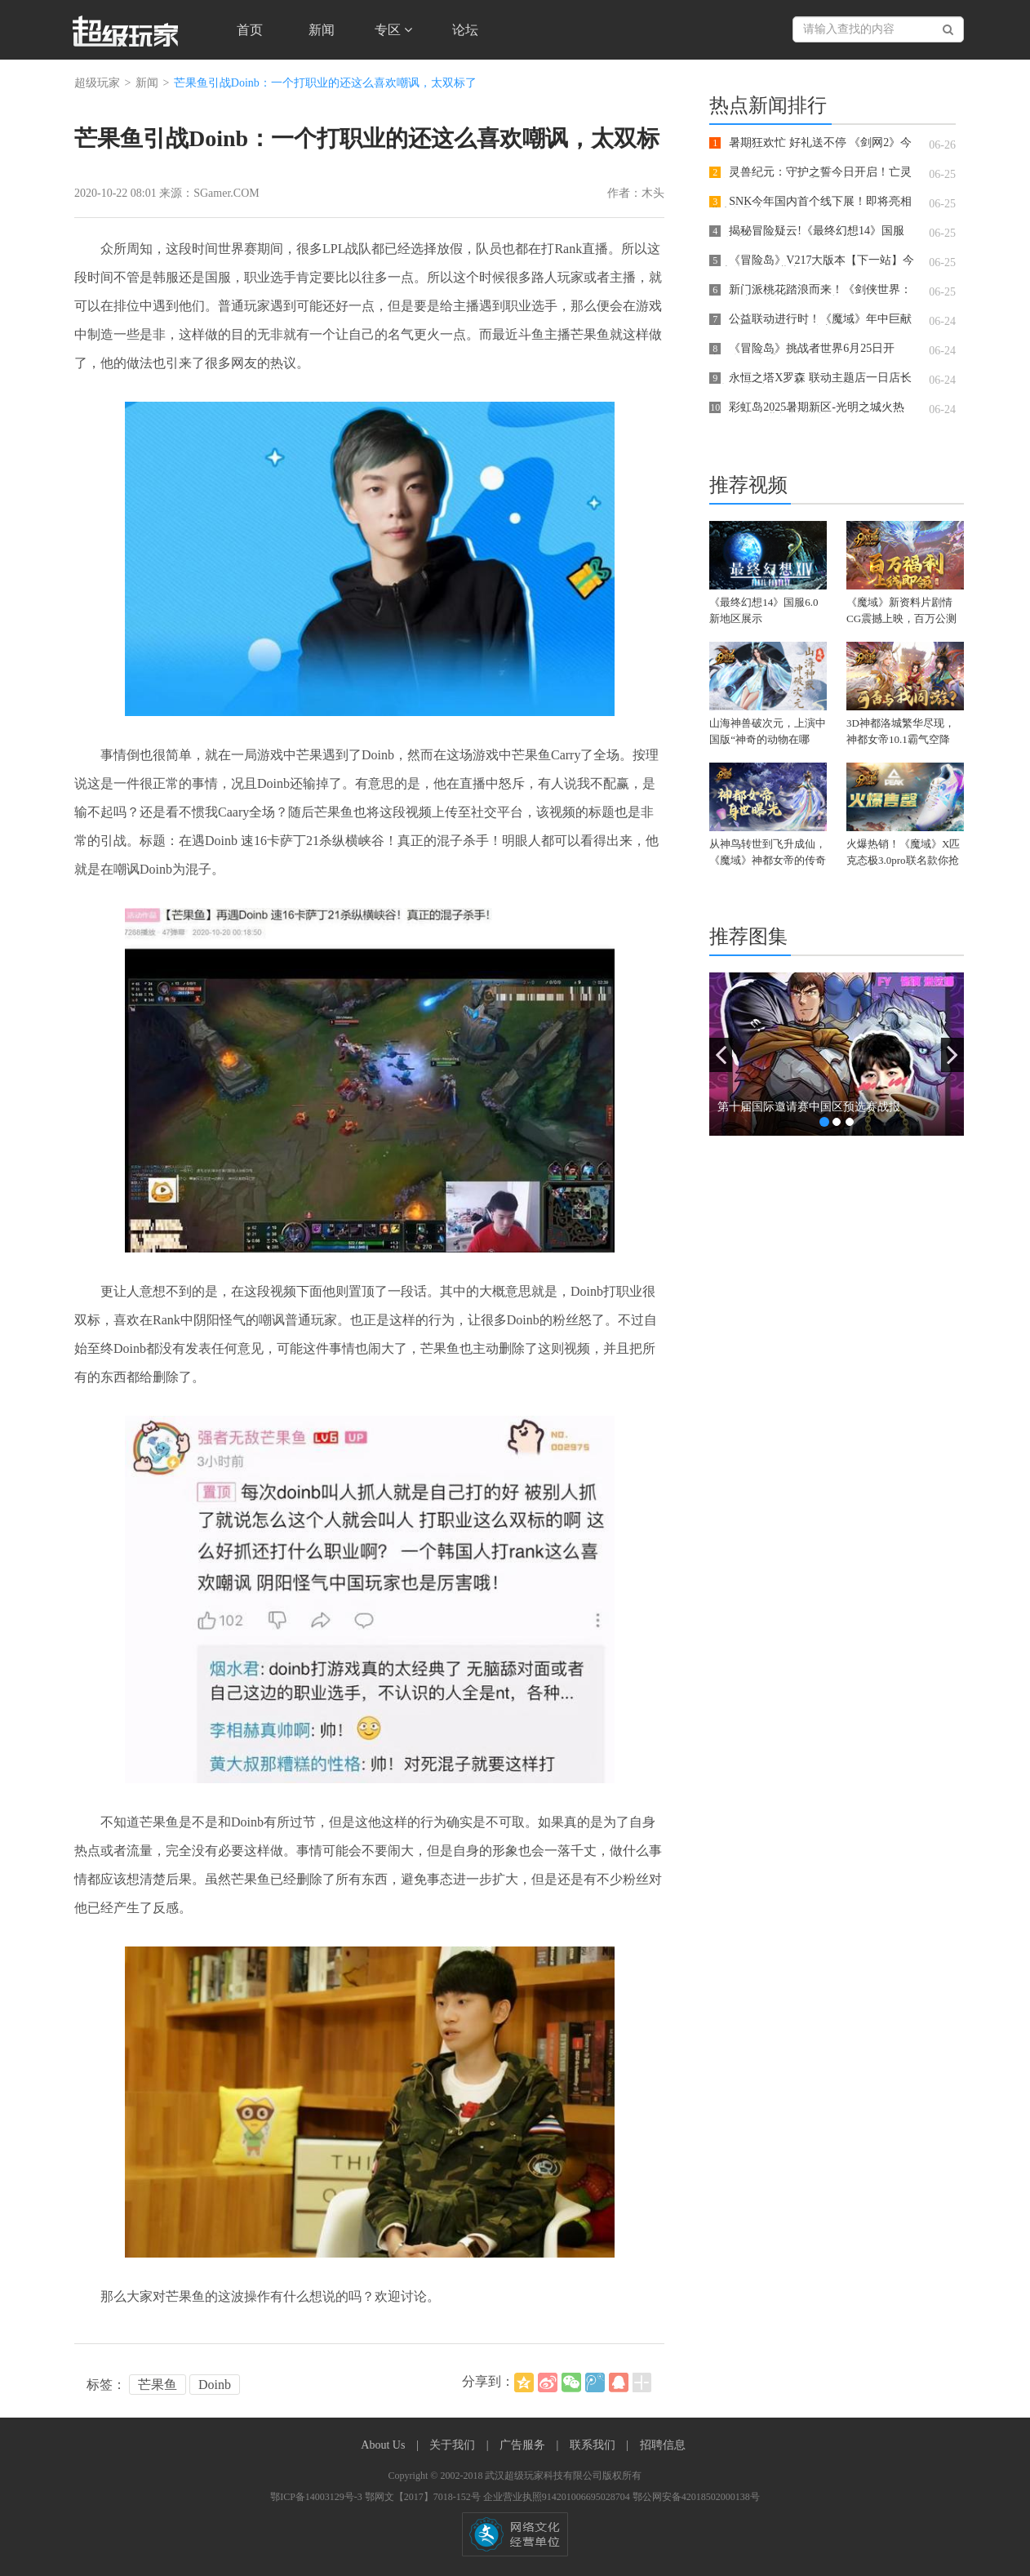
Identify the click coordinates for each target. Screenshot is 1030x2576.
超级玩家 (97, 83)
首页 (250, 30)
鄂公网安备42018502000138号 (696, 2497)
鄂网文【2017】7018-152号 (424, 2497)
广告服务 (523, 2445)
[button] (720, 1055)
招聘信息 (663, 2445)
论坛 (465, 30)
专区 (393, 30)
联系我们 (594, 2445)
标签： (106, 2384)
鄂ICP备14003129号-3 (317, 2497)
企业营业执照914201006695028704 (558, 2497)
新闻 (322, 30)
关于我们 (453, 2445)
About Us (384, 2445)
